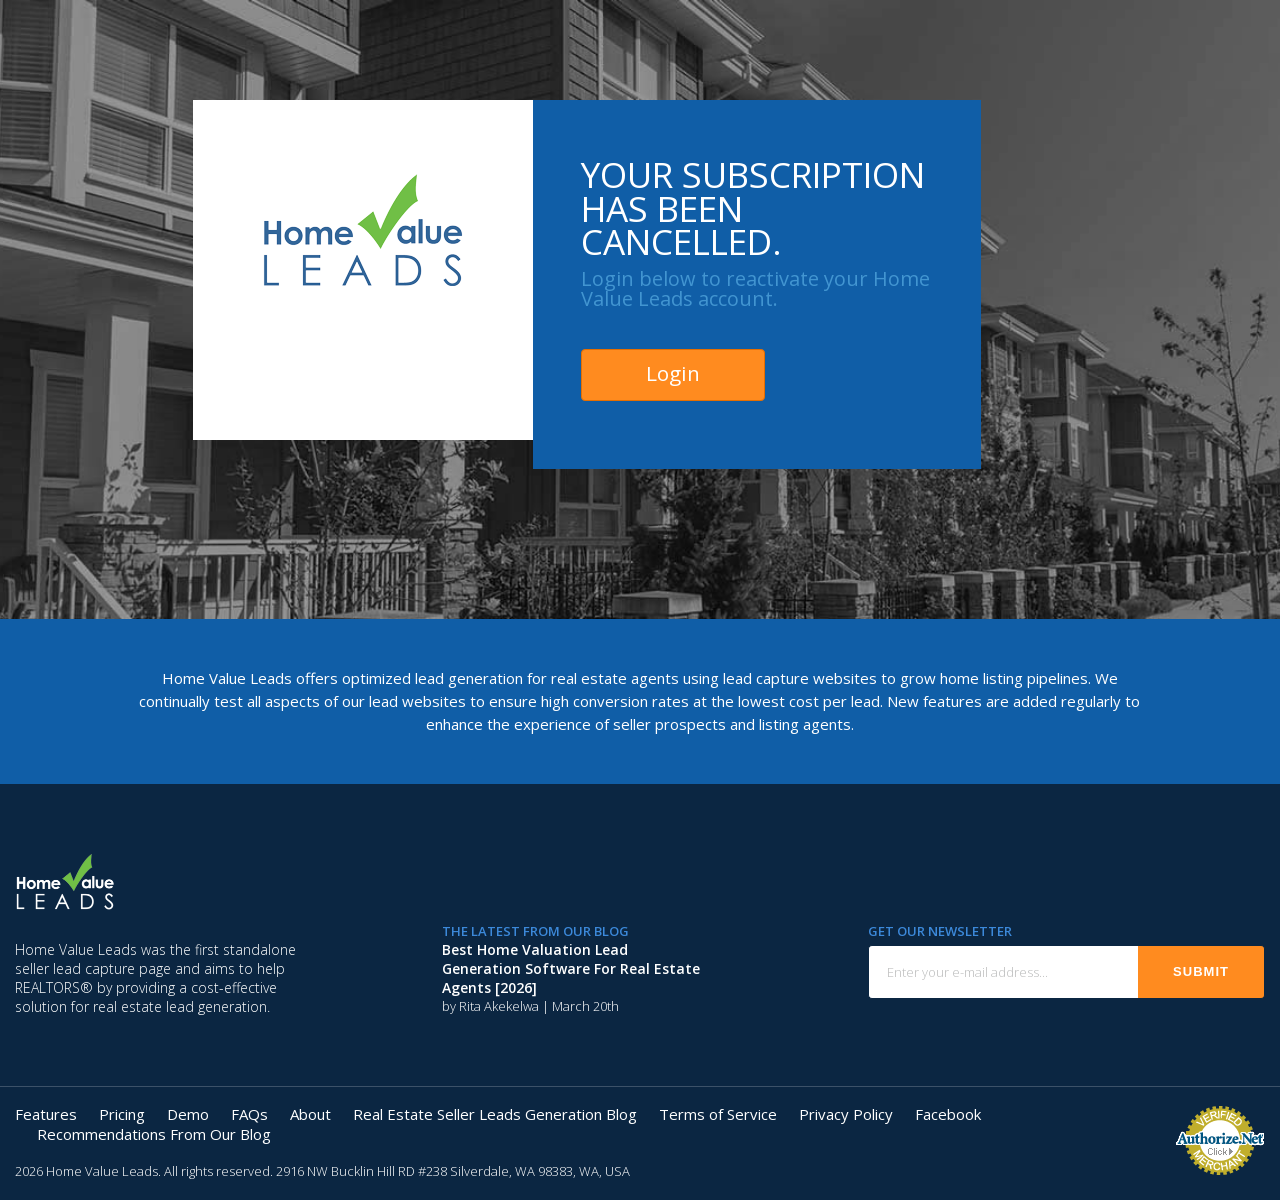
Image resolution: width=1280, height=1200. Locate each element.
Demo (188, 1114)
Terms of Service (718, 1114)
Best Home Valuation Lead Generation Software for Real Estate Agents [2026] (571, 968)
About (310, 1114)
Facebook (948, 1114)
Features (46, 1114)
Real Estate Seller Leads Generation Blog (495, 1114)
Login (673, 373)
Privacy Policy (846, 1114)
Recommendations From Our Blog (154, 1134)
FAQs (249, 1114)
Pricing (122, 1114)
